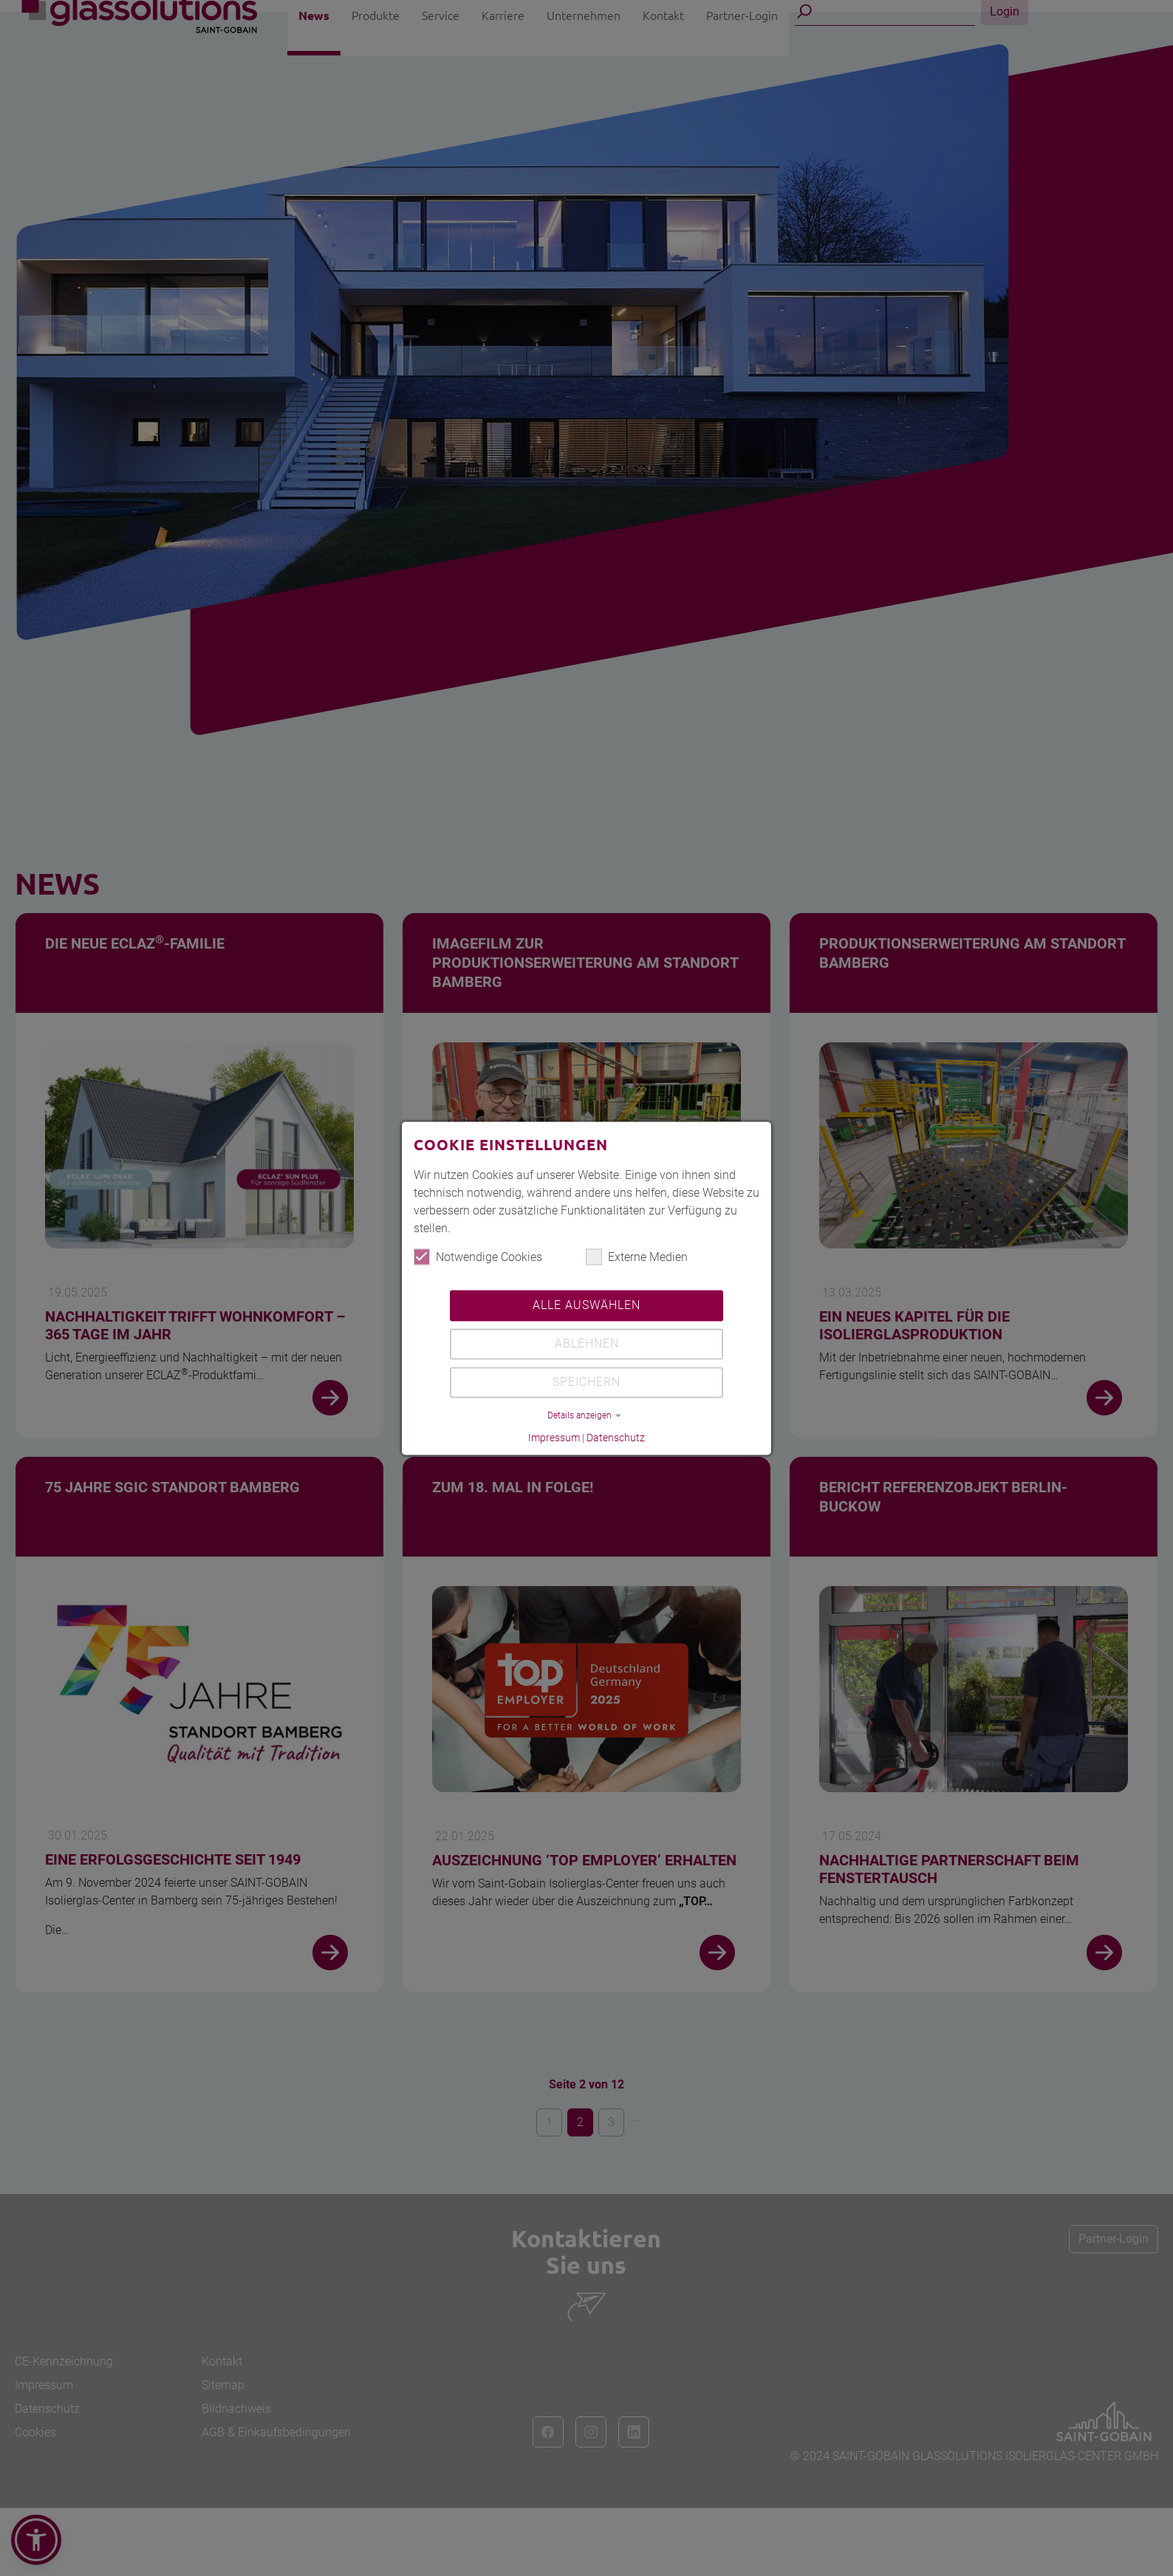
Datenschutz (615, 1438)
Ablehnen (587, 1344)
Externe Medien (637, 1257)
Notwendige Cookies (478, 1257)
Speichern (586, 1383)
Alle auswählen (586, 1306)
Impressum (554, 1438)
